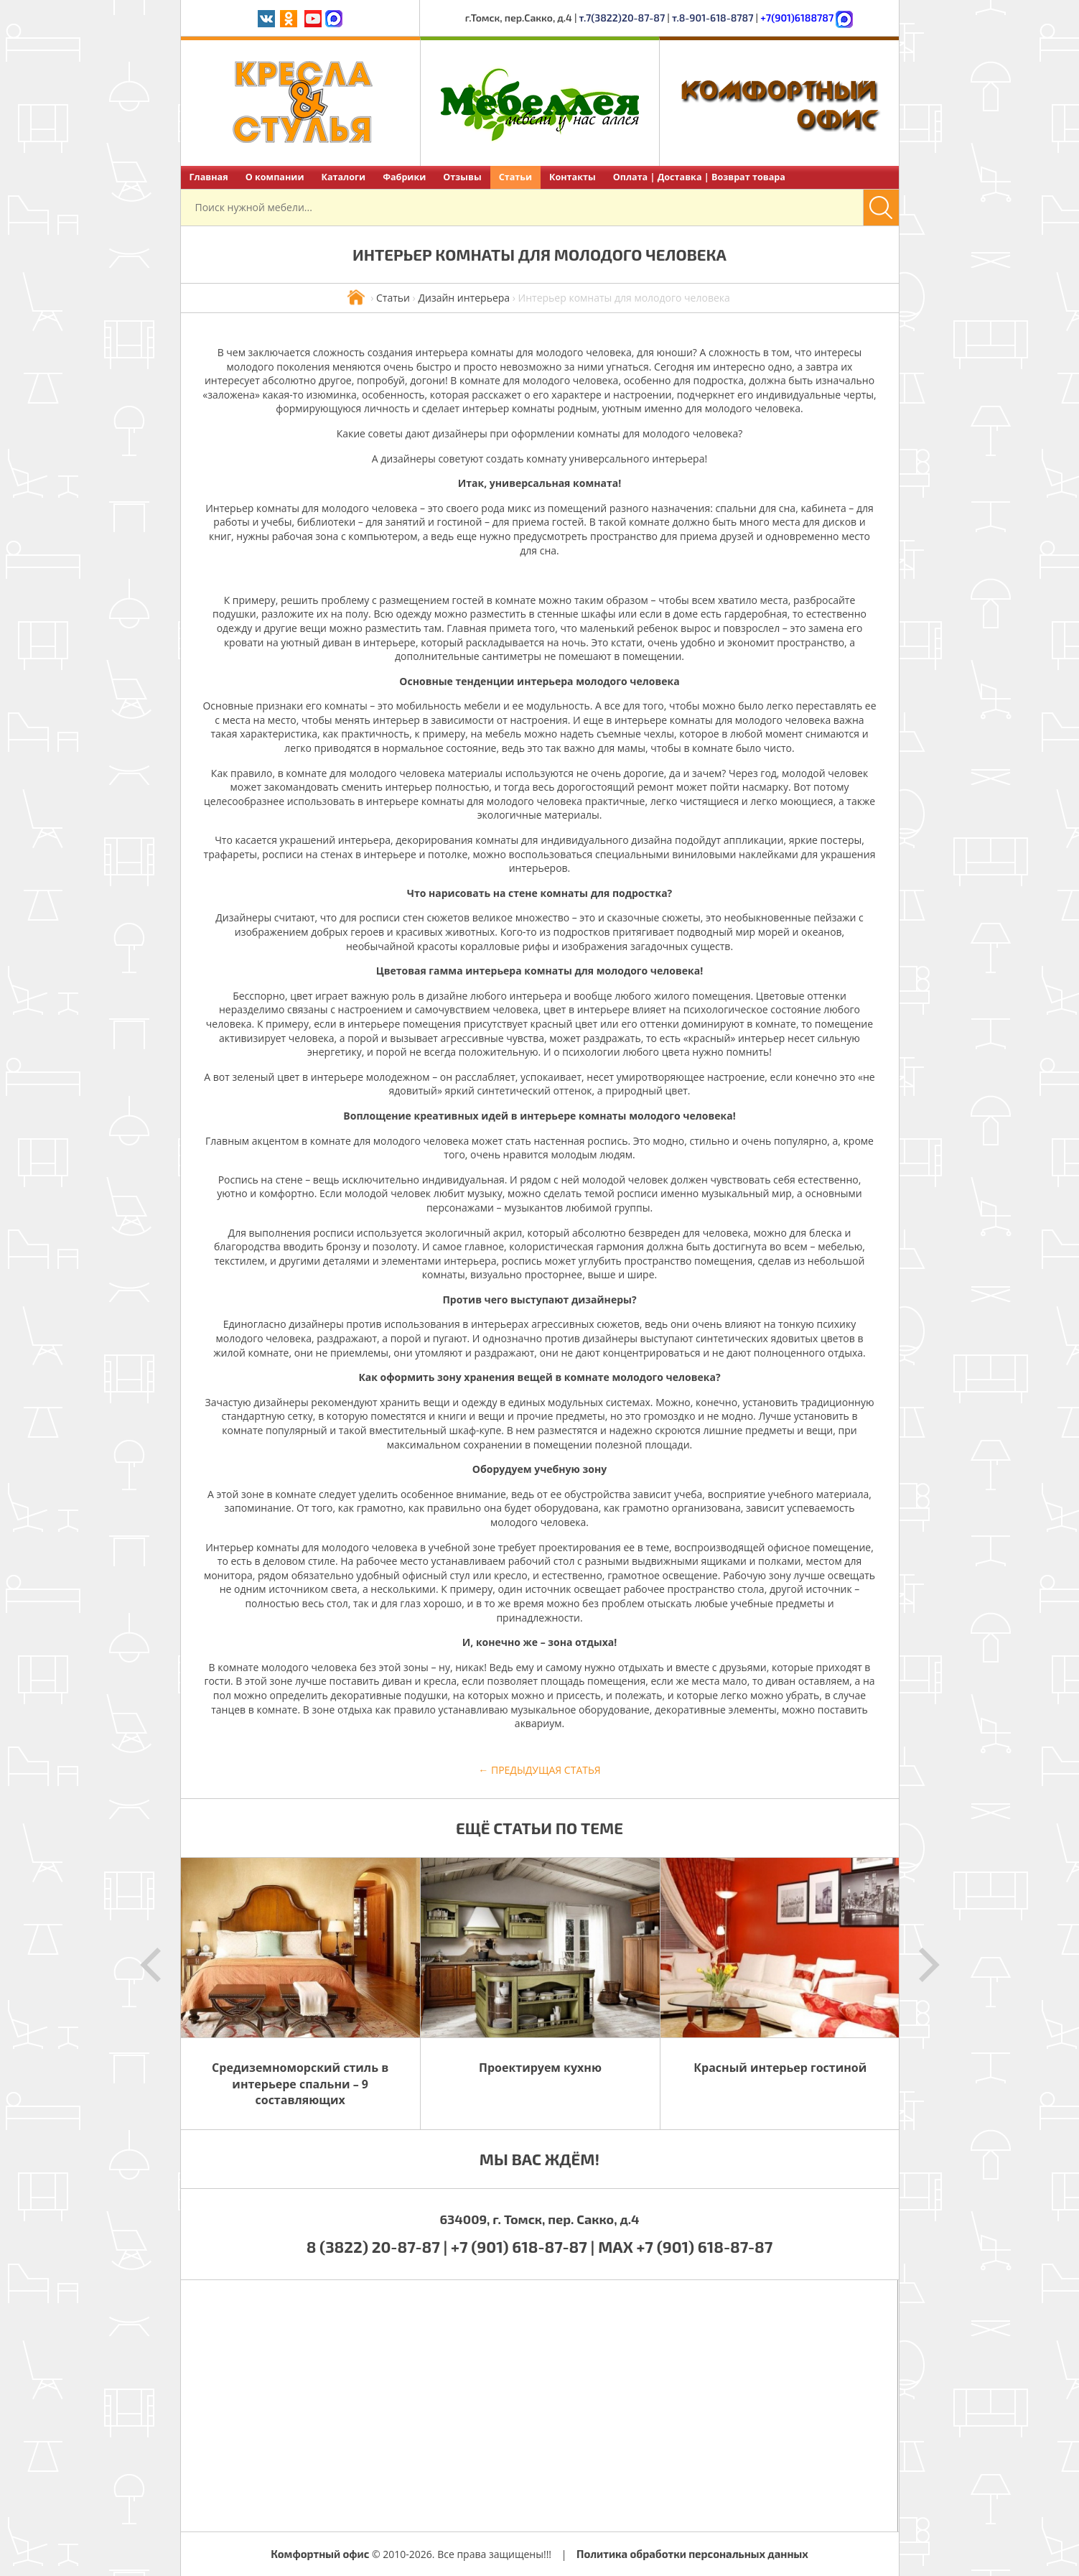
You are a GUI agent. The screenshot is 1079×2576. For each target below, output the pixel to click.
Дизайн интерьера (464, 297)
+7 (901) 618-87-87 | (522, 2246)
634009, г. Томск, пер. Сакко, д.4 (539, 2219)
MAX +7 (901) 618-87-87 (685, 2246)
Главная (209, 177)
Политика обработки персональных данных (692, 2553)
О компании (275, 177)
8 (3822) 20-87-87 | (379, 2246)
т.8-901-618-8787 (713, 17)
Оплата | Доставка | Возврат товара (699, 177)
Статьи (515, 177)
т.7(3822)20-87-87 (622, 17)
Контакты (572, 177)
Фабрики (404, 177)
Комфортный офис (320, 2553)
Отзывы (462, 177)
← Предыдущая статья (539, 1770)
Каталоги (343, 177)
